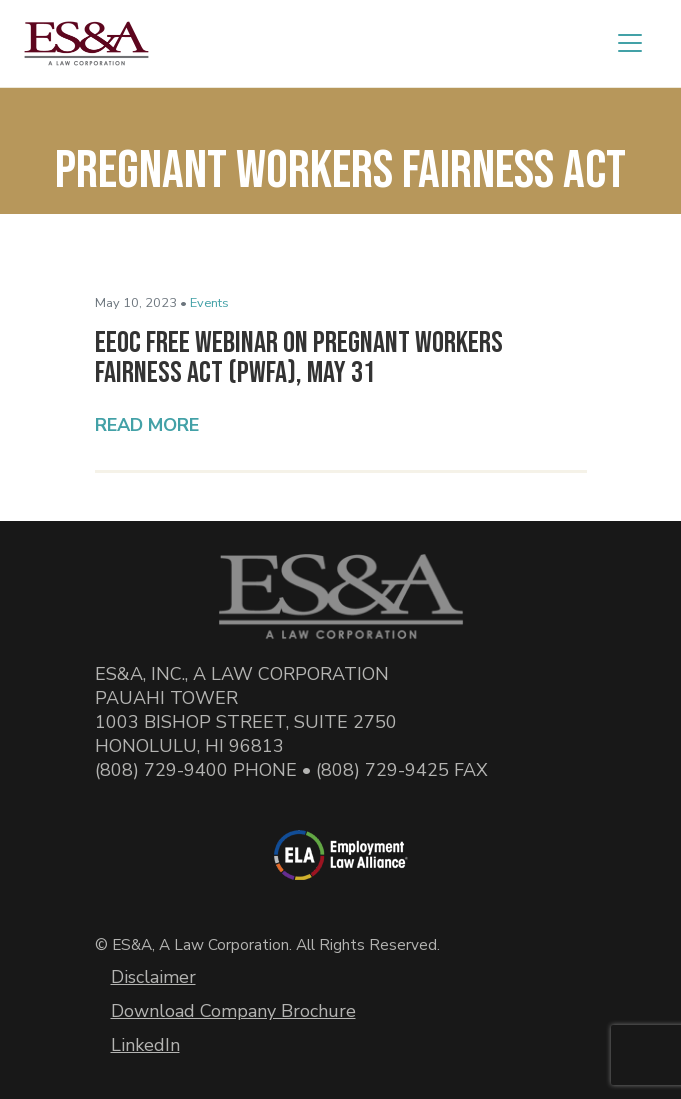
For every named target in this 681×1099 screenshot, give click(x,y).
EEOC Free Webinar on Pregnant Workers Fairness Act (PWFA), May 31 (299, 358)
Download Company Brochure (233, 1011)
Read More (147, 425)
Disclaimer (153, 977)
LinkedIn (145, 1045)
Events (209, 303)
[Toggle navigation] (630, 43)
